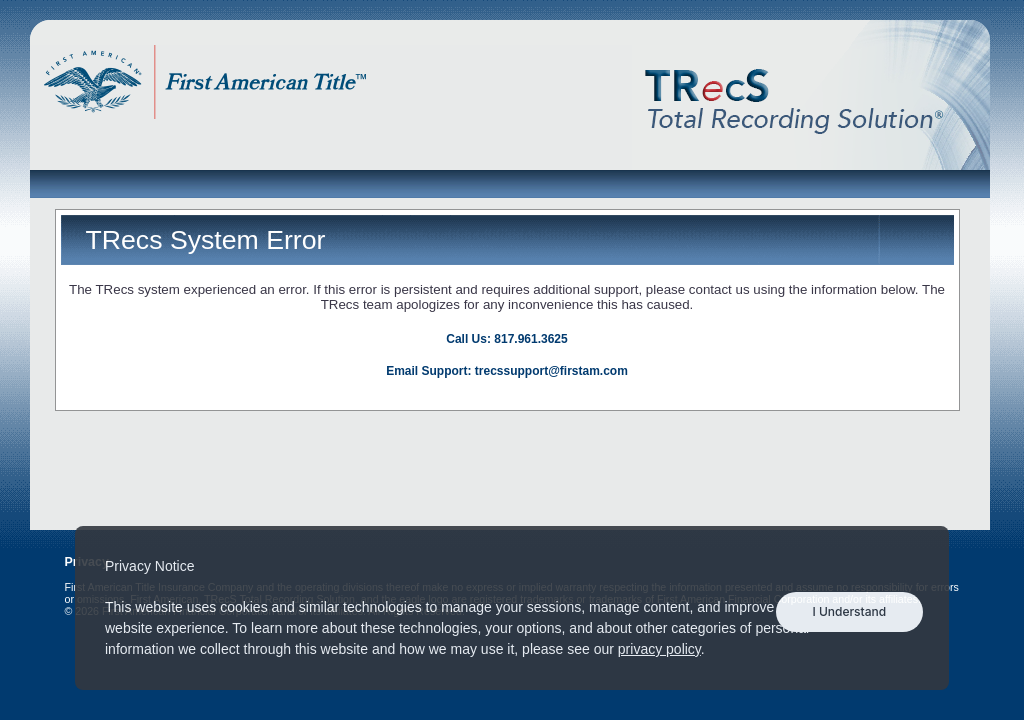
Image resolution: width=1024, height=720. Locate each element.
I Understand (849, 611)
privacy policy (659, 649)
